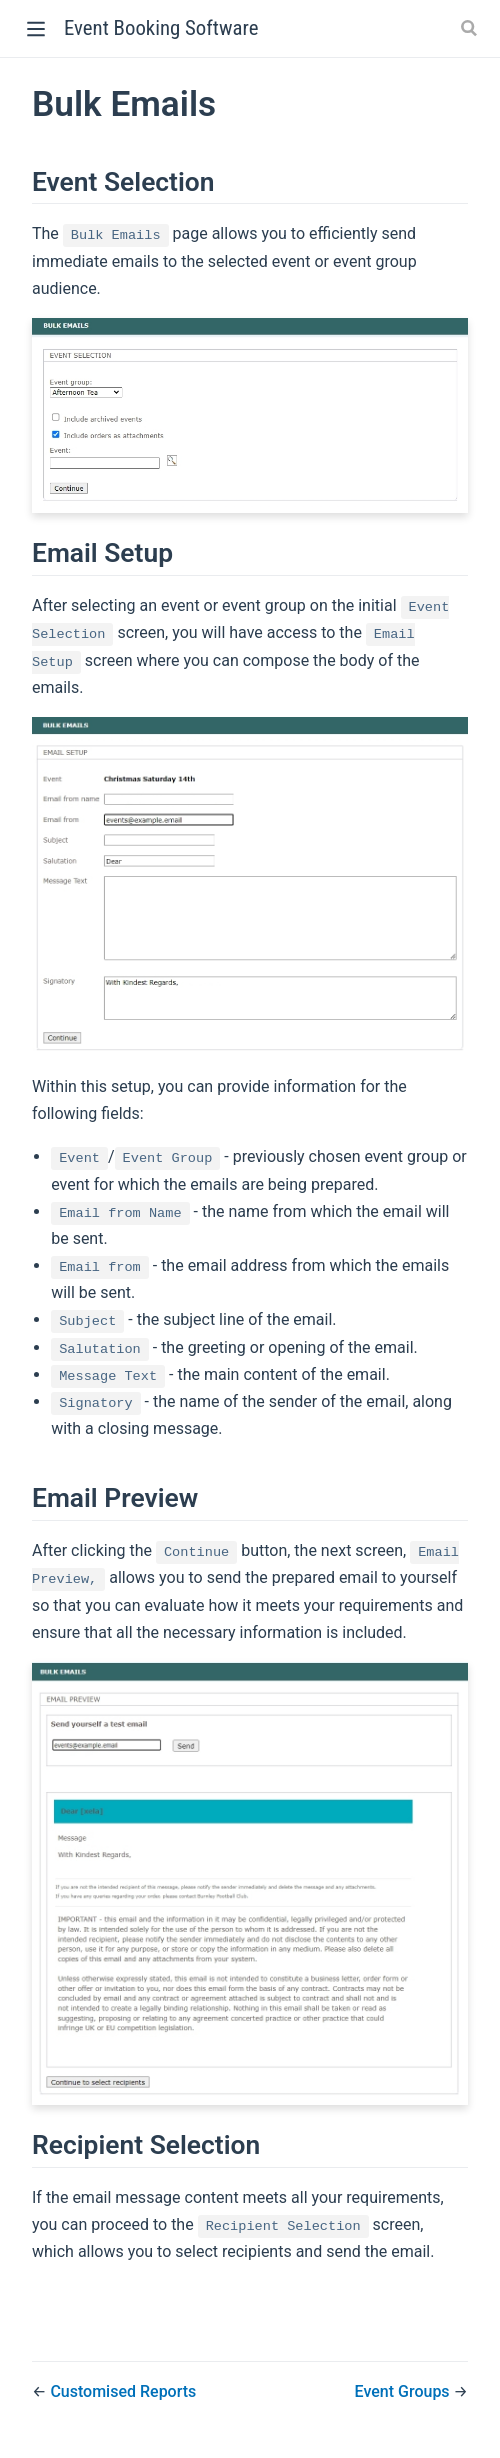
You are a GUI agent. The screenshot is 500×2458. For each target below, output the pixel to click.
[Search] (471, 28)
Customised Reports (123, 2391)
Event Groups (404, 2391)
